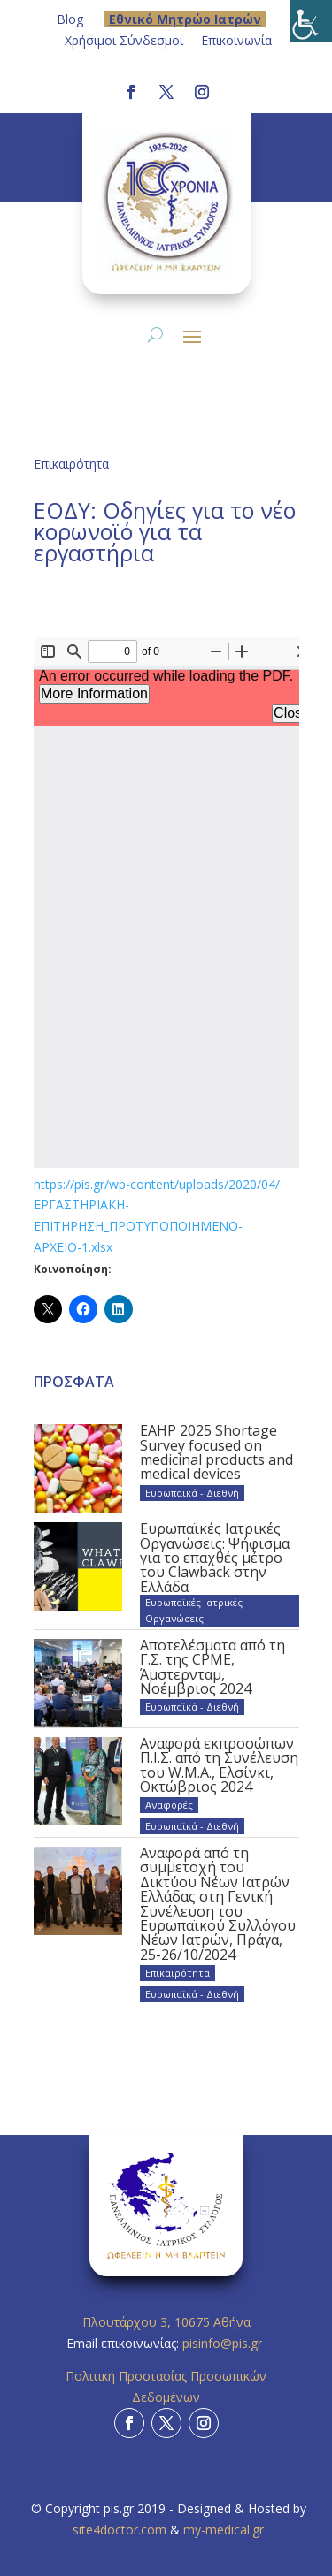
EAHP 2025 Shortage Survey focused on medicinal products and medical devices (216, 1452)
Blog (70, 19)
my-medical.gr (223, 2529)
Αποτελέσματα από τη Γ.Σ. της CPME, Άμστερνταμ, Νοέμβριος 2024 (212, 1666)
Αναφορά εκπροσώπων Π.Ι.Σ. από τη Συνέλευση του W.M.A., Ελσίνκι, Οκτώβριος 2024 (219, 1765)
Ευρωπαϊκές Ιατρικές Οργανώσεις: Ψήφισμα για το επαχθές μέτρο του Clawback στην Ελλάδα (215, 1558)
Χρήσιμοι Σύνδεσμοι (124, 40)
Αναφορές (169, 1804)
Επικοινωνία (236, 40)
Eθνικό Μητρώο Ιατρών (185, 19)
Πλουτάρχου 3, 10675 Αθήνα (166, 2321)
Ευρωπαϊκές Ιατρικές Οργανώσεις (194, 1610)
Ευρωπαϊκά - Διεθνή (192, 1492)
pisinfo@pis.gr (224, 2343)
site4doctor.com (119, 2529)
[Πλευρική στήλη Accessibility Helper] (311, 21)
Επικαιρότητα (71, 463)
